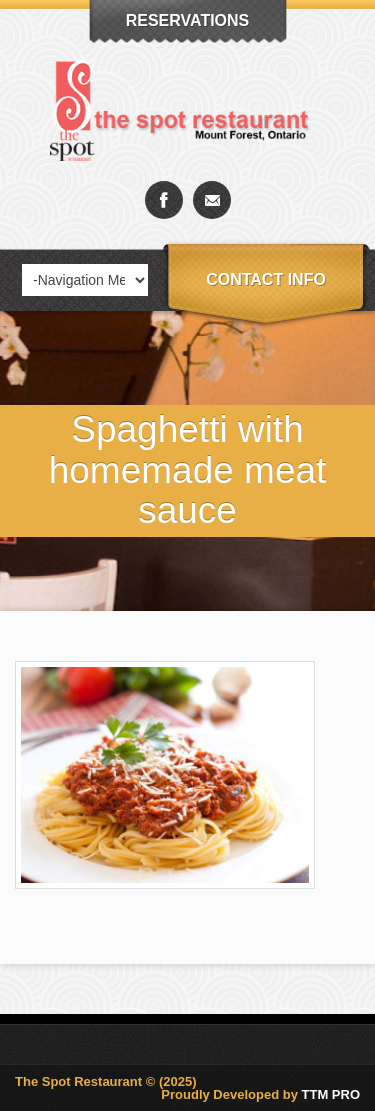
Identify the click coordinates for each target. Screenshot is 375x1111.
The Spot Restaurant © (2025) (106, 1081)
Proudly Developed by (260, 1094)
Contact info (266, 279)
